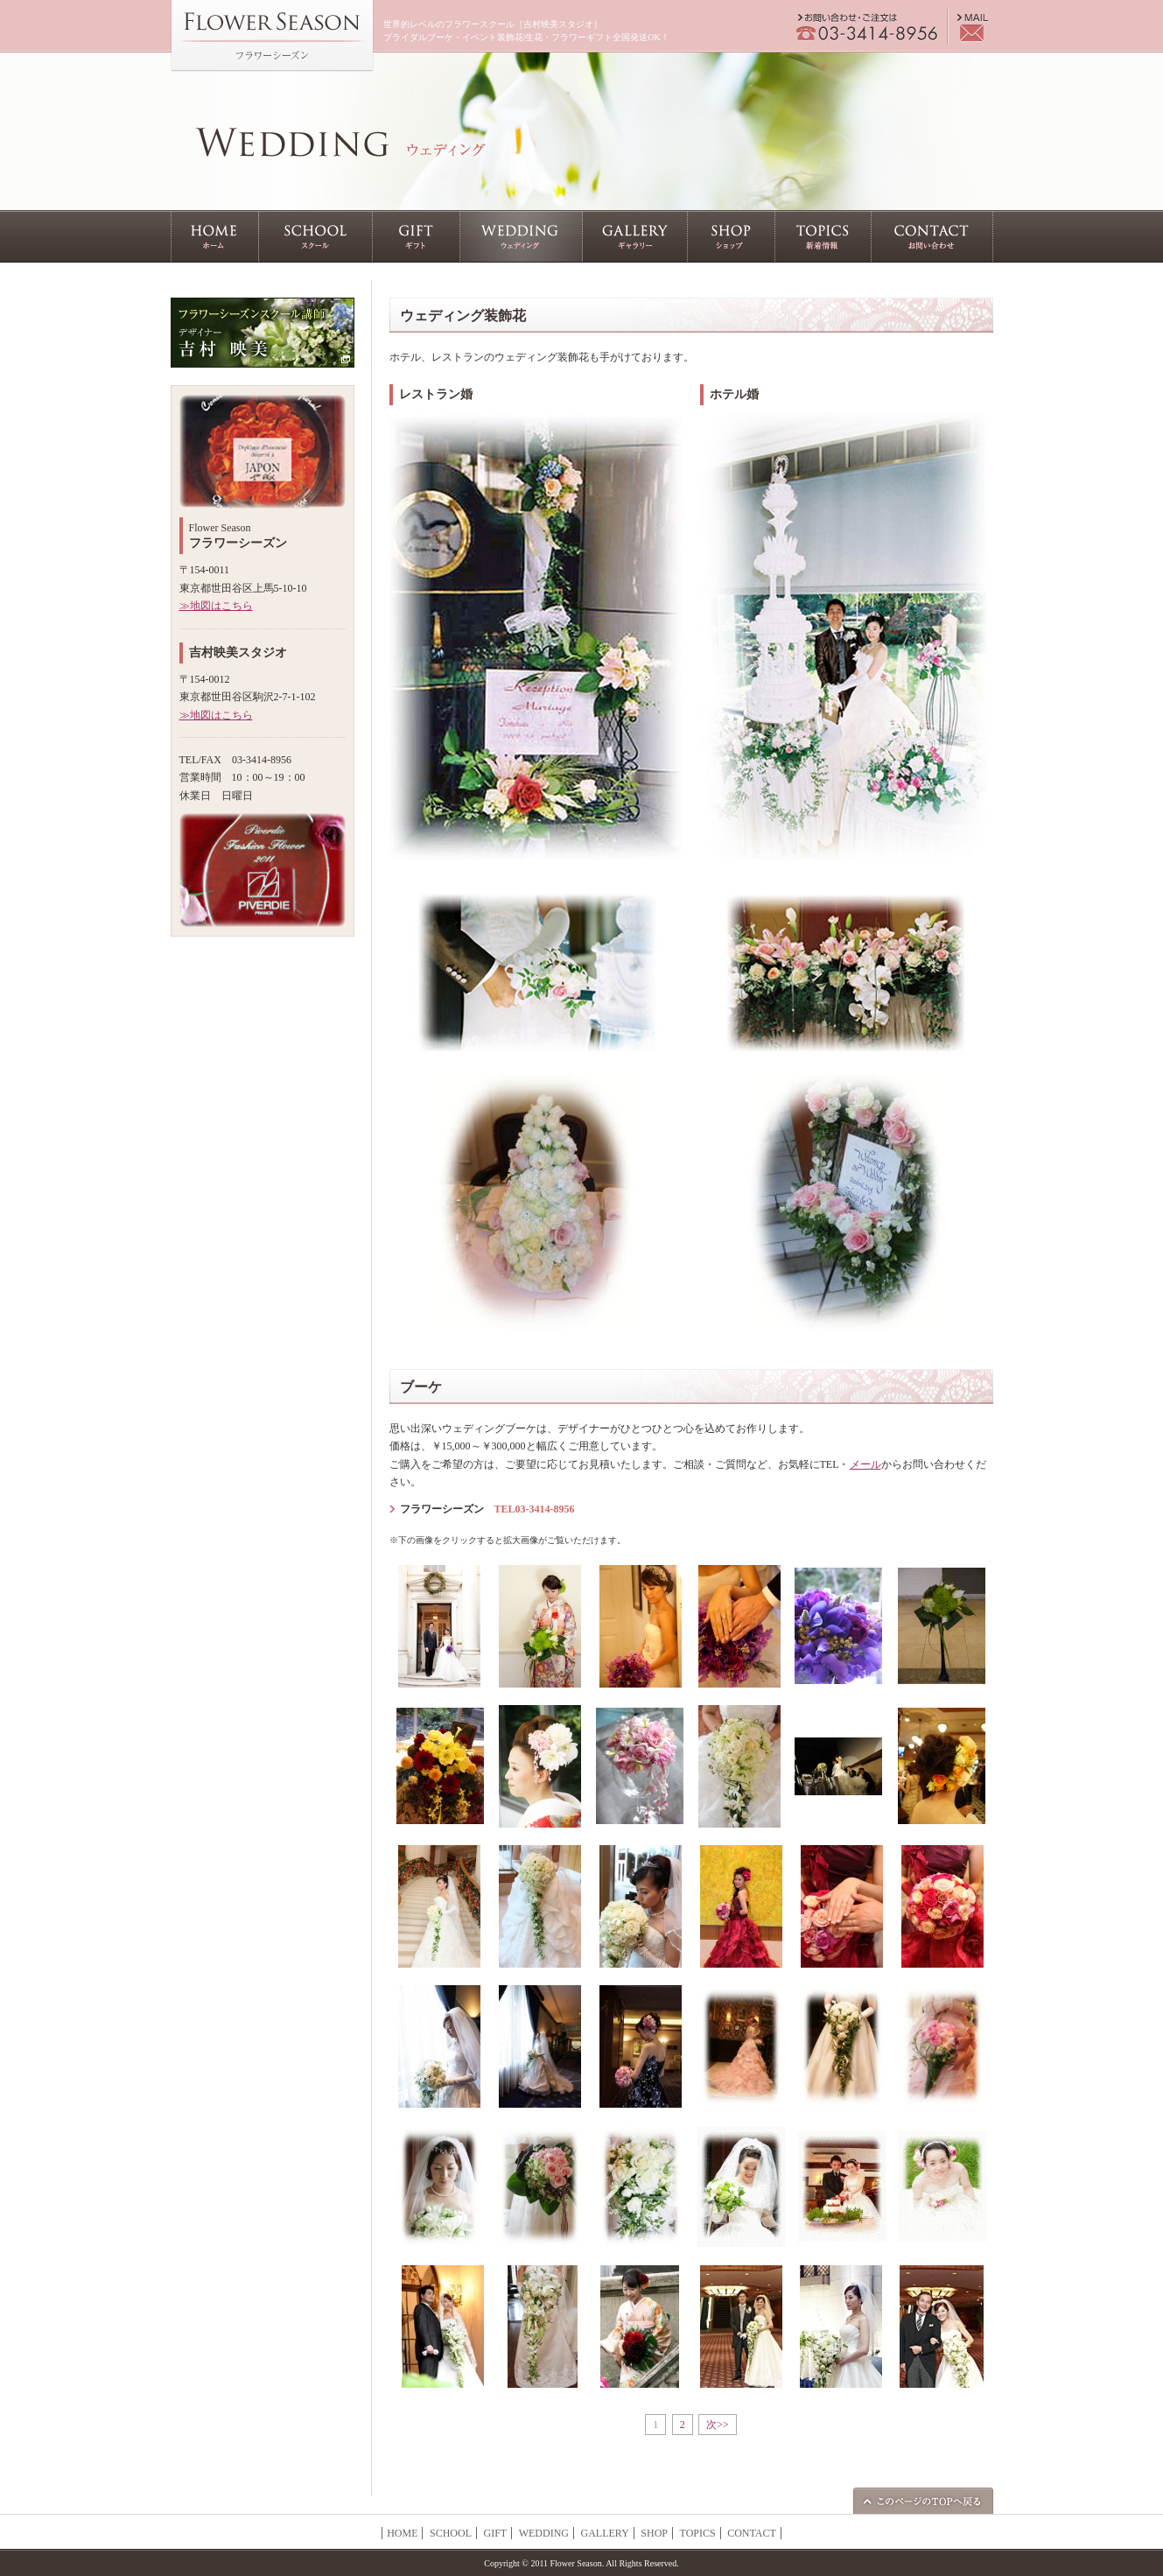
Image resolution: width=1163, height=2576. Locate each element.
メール (865, 1464)
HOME (402, 2533)
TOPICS (698, 2533)
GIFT (495, 2533)
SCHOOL (451, 2533)
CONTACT (751, 2533)
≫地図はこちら (216, 606)
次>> (717, 2424)
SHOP (654, 2533)
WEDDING (544, 2533)
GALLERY (604, 2533)
